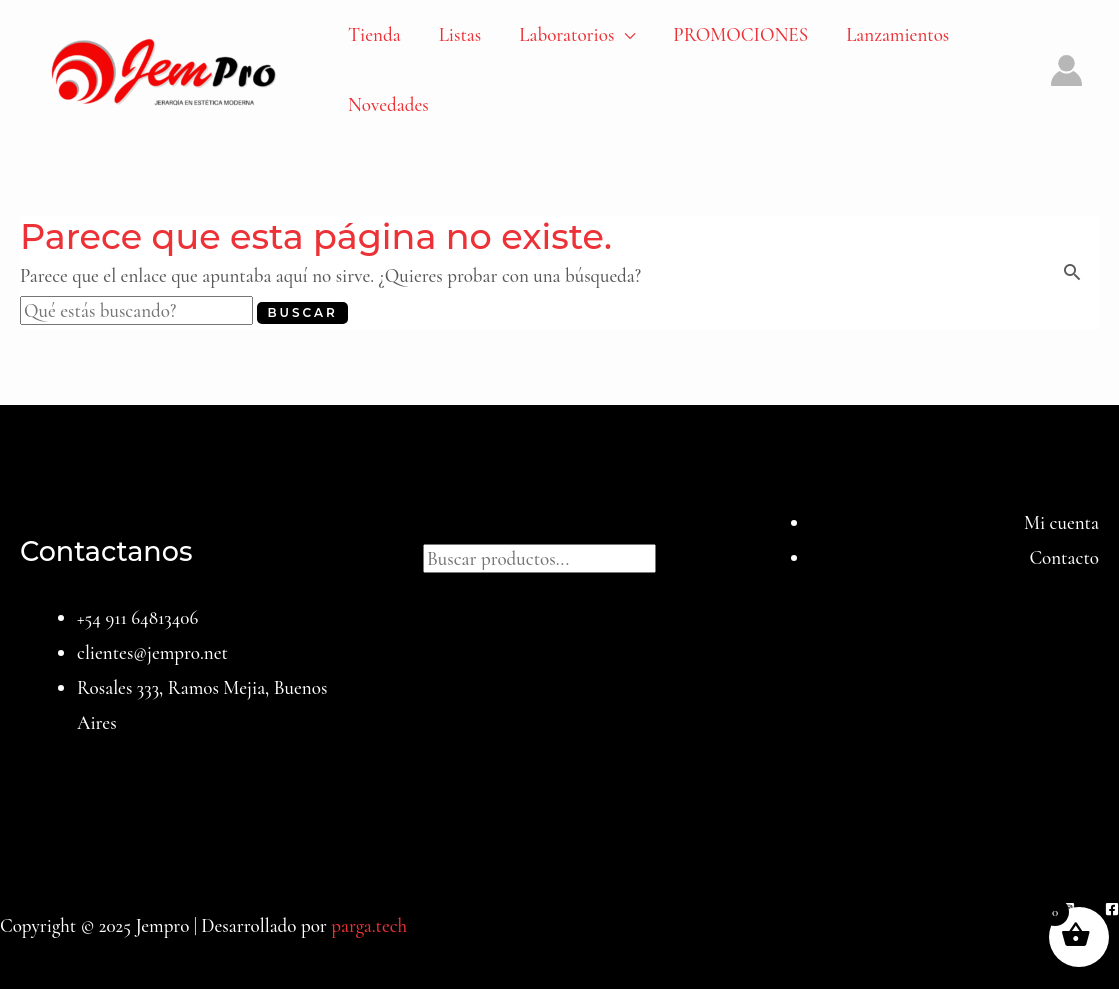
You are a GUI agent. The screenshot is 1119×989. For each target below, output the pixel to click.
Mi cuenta (1061, 522)
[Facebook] (1112, 909)
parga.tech (369, 925)
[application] (624, 35)
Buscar (560, 522)
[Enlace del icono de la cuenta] (1066, 70)
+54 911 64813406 (137, 617)
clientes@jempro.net (152, 652)
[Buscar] (676, 556)
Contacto (1064, 557)
